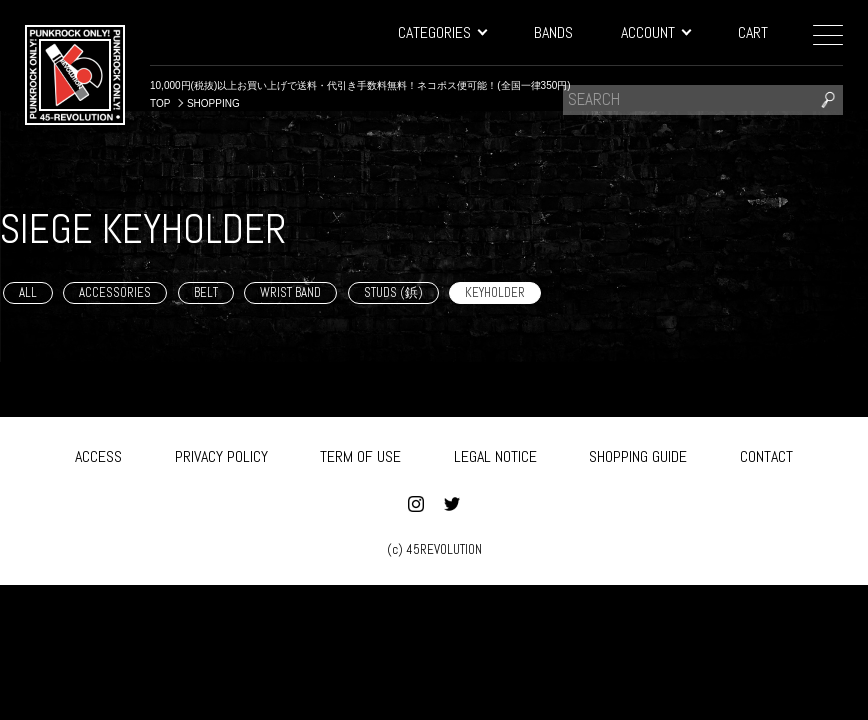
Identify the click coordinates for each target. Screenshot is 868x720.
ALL (28, 292)
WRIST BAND (290, 292)
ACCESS (98, 453)
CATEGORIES (442, 32)
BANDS (553, 32)
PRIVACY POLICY (221, 453)
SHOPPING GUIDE (638, 453)
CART (753, 32)
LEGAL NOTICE (495, 453)
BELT (206, 292)
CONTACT (766, 453)
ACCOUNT (655, 32)
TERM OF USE (360, 453)
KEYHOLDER (495, 292)
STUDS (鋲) (393, 292)
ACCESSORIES (115, 292)
